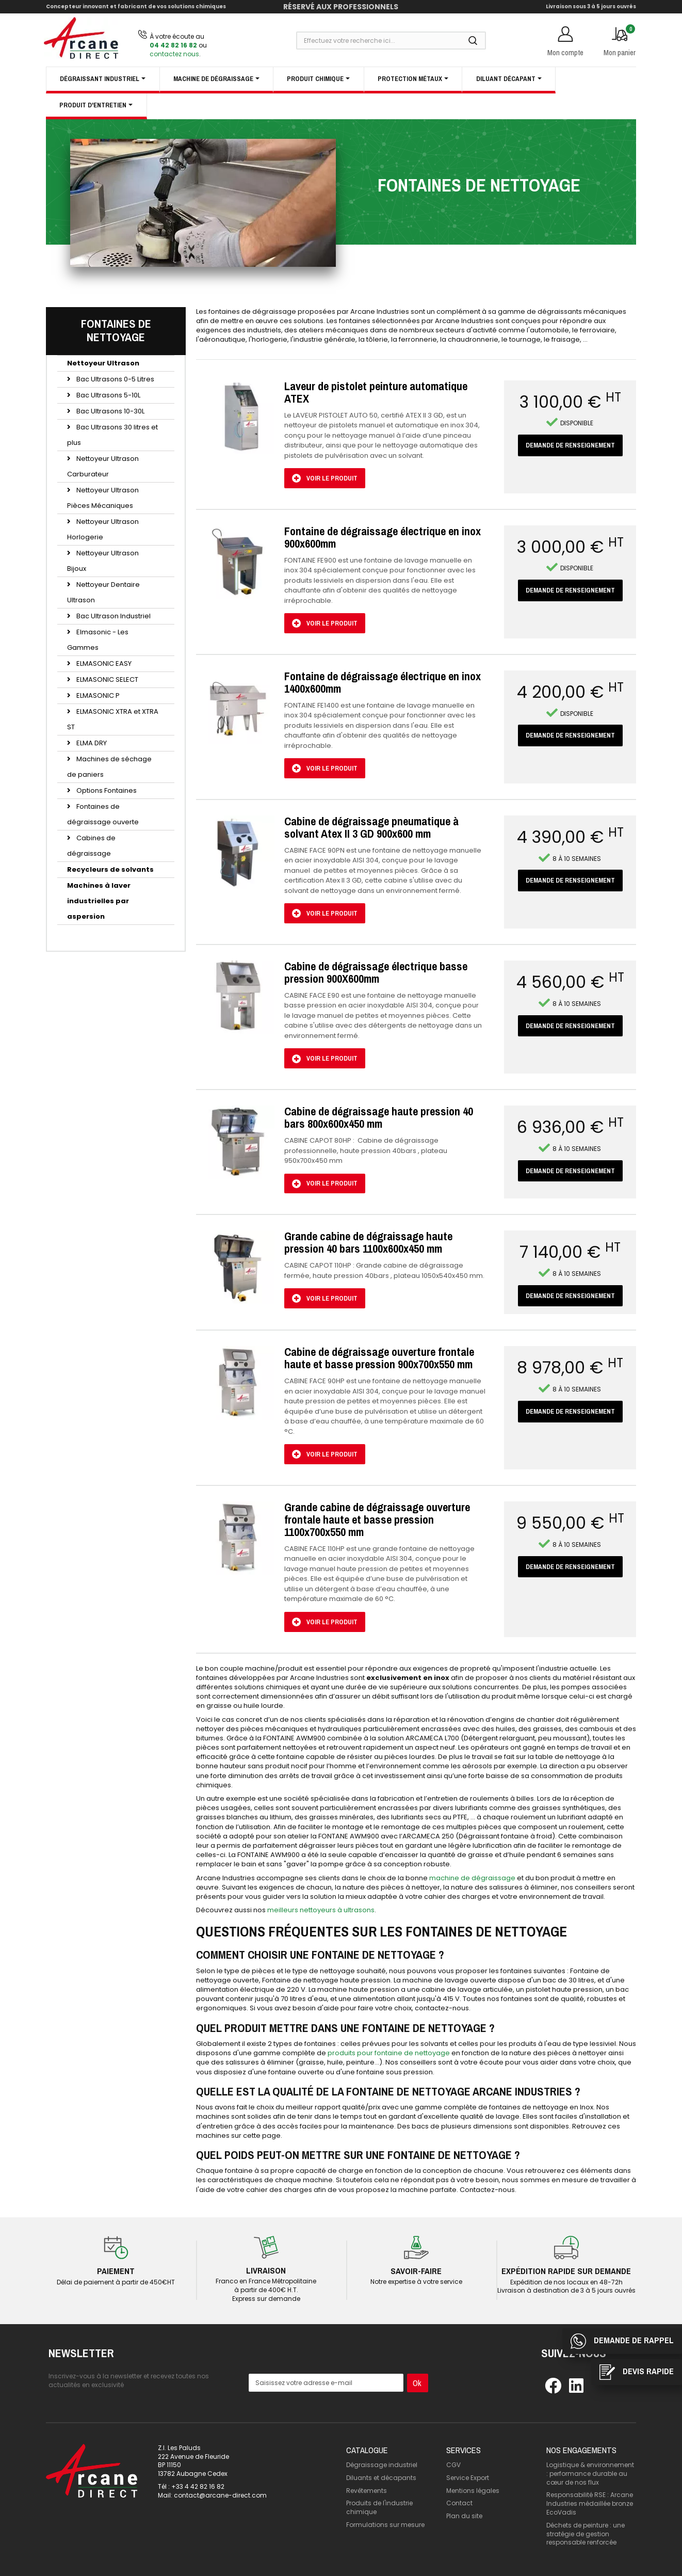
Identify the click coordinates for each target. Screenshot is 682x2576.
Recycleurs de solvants (110, 869)
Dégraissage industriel (381, 2464)
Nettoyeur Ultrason (103, 363)
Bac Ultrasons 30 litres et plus (112, 434)
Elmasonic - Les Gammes (97, 639)
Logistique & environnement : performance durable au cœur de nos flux (590, 2473)
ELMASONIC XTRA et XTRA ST (112, 719)
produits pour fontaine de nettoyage (389, 2053)
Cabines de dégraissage (91, 845)
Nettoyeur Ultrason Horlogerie (103, 529)
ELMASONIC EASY (103, 663)
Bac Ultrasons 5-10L (107, 395)
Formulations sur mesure (385, 2524)
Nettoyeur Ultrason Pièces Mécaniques (103, 497)
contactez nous (174, 54)
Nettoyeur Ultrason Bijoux (103, 560)
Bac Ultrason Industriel (113, 616)
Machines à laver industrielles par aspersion (99, 901)
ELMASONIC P (97, 695)
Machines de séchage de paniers (109, 766)
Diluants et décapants (381, 2477)
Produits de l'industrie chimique (379, 2507)
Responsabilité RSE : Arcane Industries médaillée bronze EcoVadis (589, 2503)
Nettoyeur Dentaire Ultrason (103, 592)
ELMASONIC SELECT (106, 679)
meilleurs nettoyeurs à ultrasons (321, 1910)
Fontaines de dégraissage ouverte (103, 814)
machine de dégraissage (472, 1878)
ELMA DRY (91, 743)
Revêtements (366, 2490)
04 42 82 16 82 (173, 45)
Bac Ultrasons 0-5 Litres (114, 379)
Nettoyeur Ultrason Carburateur (103, 466)
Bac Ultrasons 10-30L (109, 411)
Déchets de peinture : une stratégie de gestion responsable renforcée (585, 2534)
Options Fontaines (106, 790)
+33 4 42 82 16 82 (197, 2486)
